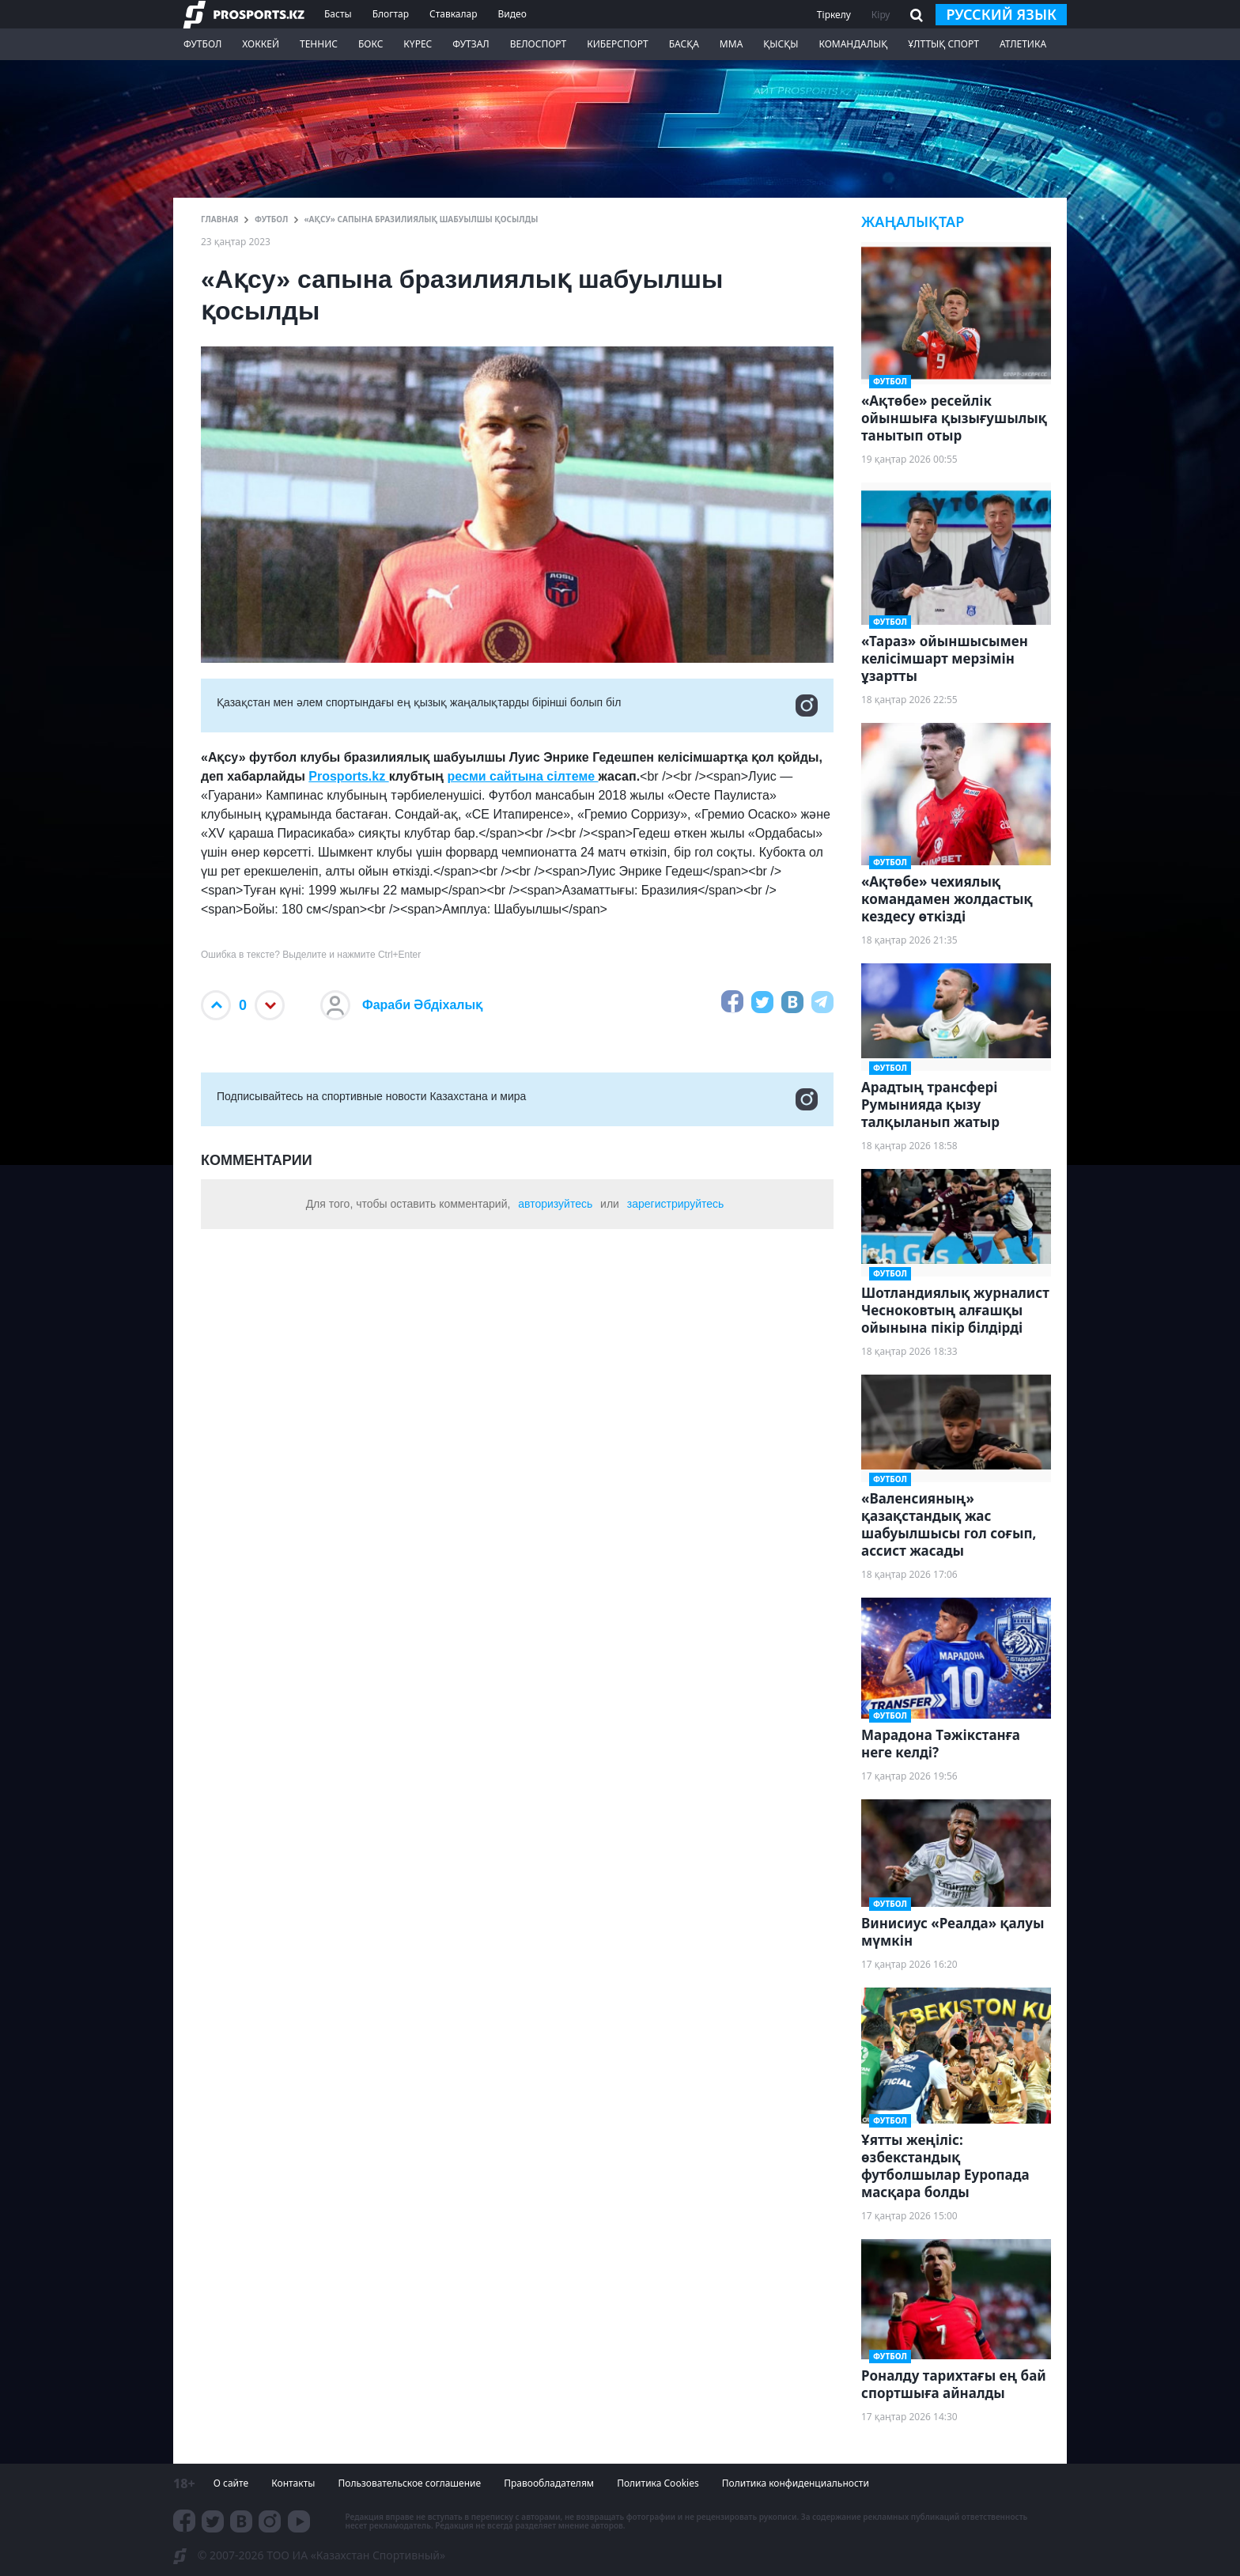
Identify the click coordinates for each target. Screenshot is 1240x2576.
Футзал (470, 44)
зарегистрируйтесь (675, 1203)
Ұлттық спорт (943, 44)
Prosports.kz (348, 776)
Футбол (202, 44)
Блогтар (390, 14)
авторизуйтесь (555, 1203)
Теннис (319, 44)
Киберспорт (617, 44)
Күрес (417, 44)
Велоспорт (538, 44)
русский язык (1001, 14)
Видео (512, 14)
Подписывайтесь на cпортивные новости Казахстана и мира (517, 1099)
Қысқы (780, 44)
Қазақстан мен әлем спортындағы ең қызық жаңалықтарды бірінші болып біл (517, 705)
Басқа (684, 44)
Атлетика (1023, 44)
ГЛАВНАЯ (220, 219)
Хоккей (260, 44)
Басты (338, 14)
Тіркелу (834, 14)
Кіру (880, 14)
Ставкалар (453, 14)
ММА (731, 44)
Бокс (370, 44)
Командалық (852, 44)
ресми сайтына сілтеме (523, 776)
